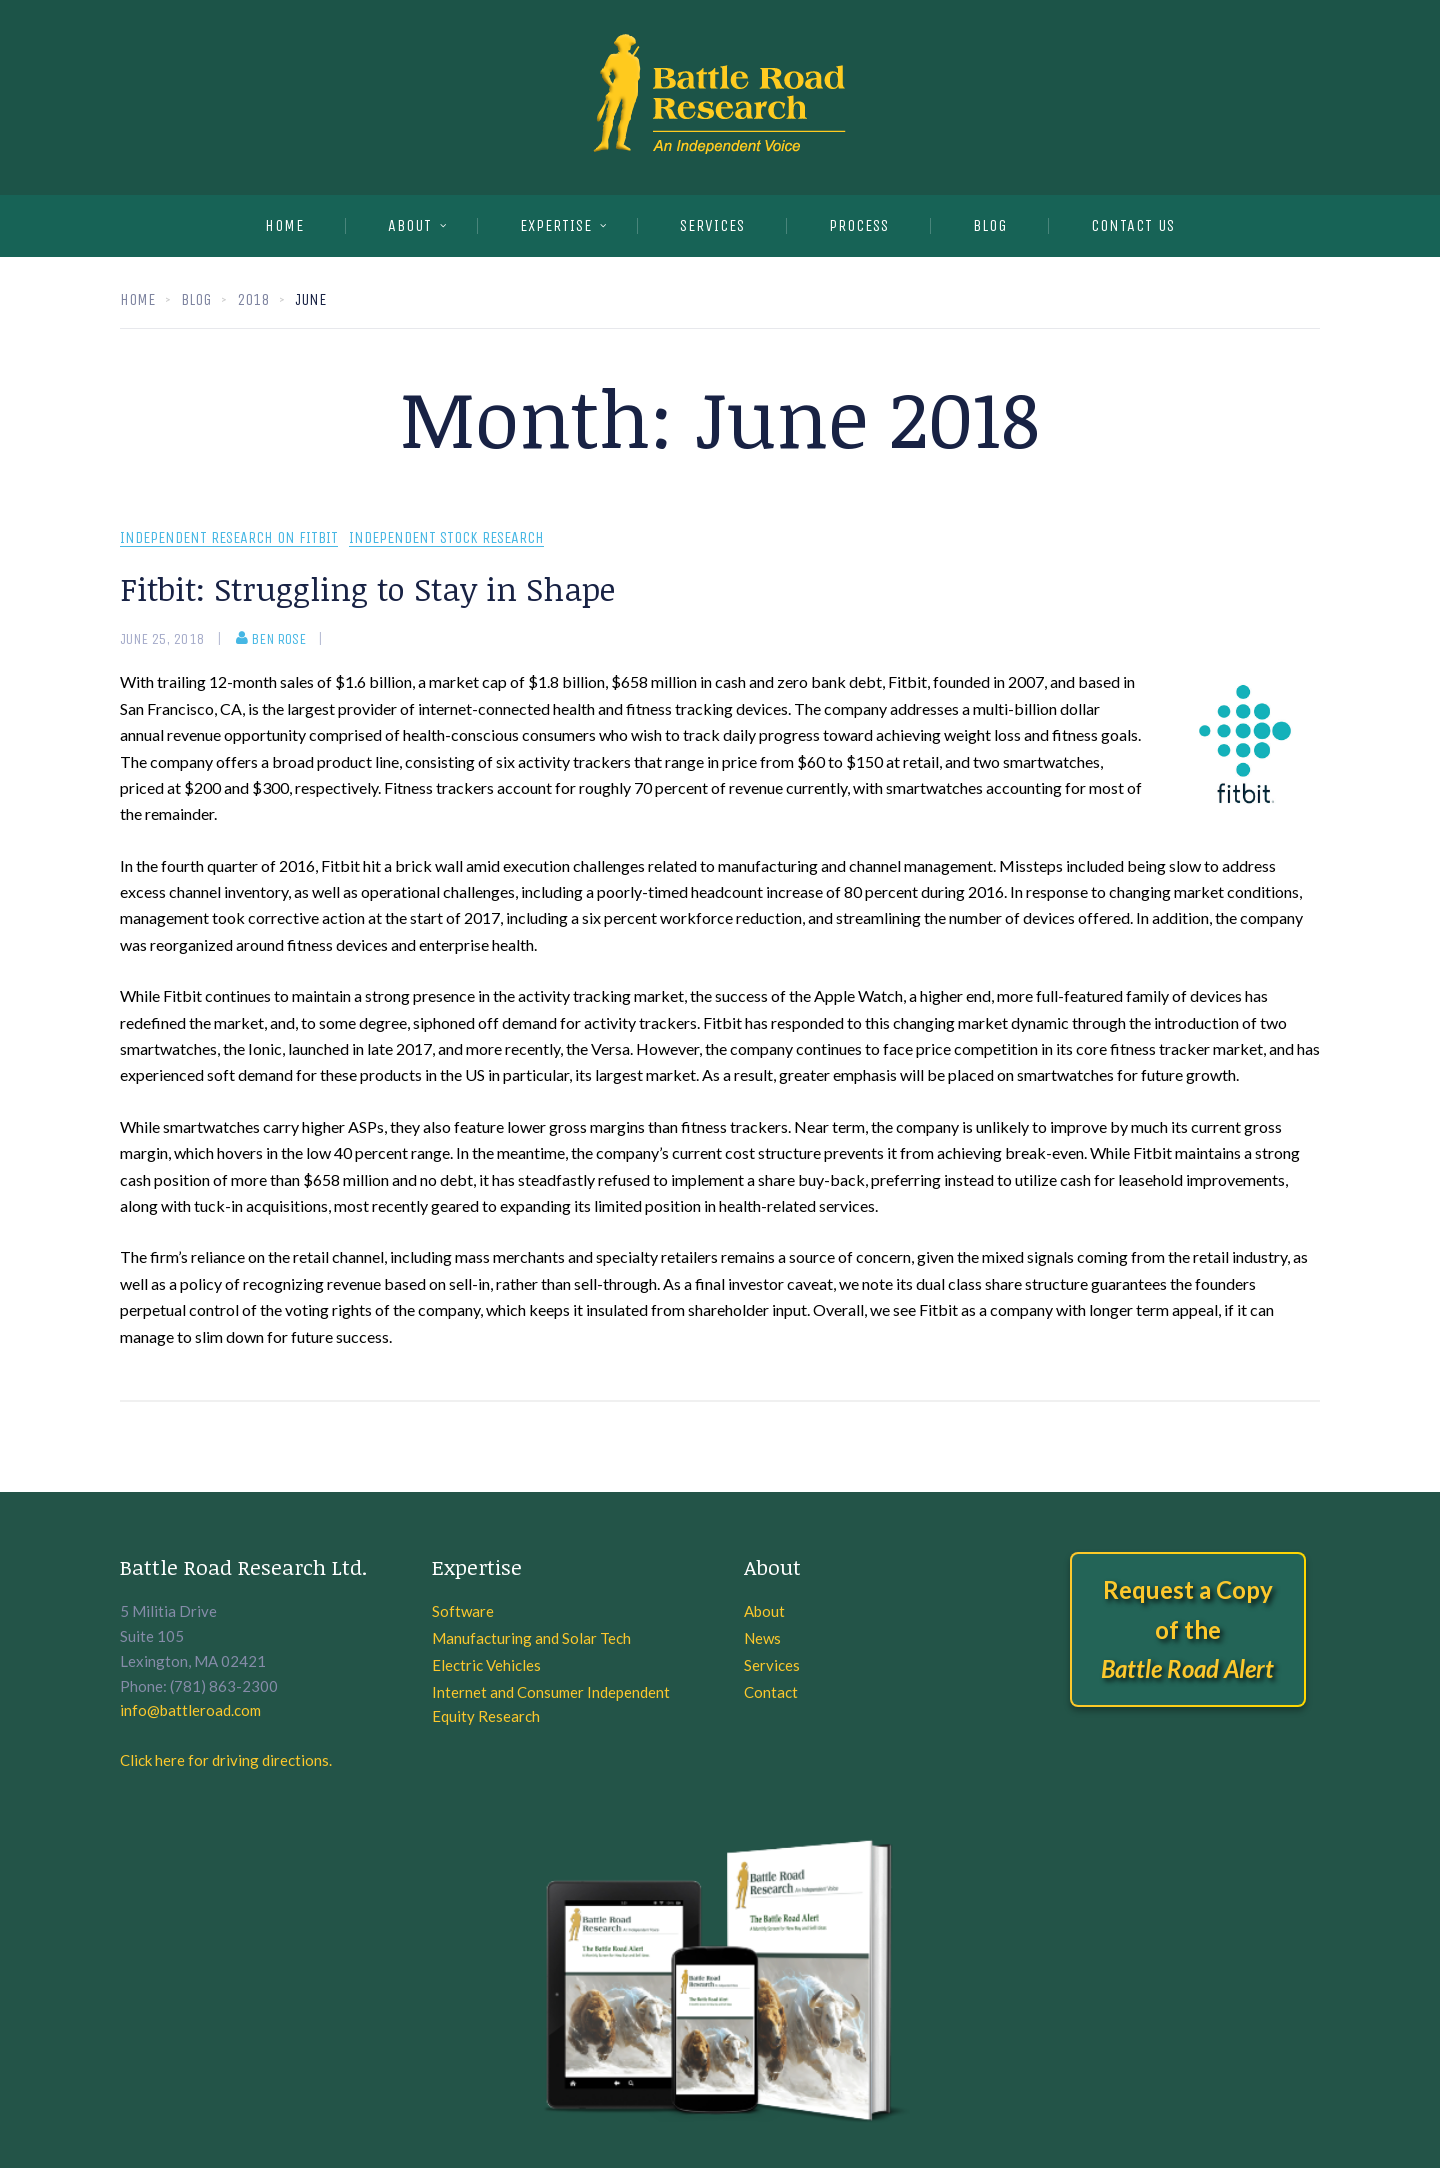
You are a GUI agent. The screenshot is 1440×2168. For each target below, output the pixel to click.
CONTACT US (1133, 225)
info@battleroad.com (190, 1710)
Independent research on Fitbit (229, 538)
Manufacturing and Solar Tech (531, 1638)
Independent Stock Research (446, 538)
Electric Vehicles (486, 1665)
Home (284, 225)
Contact (771, 1692)
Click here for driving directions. (226, 1760)
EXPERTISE (556, 225)
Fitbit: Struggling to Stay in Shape (367, 588)
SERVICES (712, 225)
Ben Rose (271, 639)
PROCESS (859, 225)
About (410, 225)
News (762, 1638)
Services (772, 1665)
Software (463, 1611)
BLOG (990, 225)
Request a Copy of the (1187, 1629)
